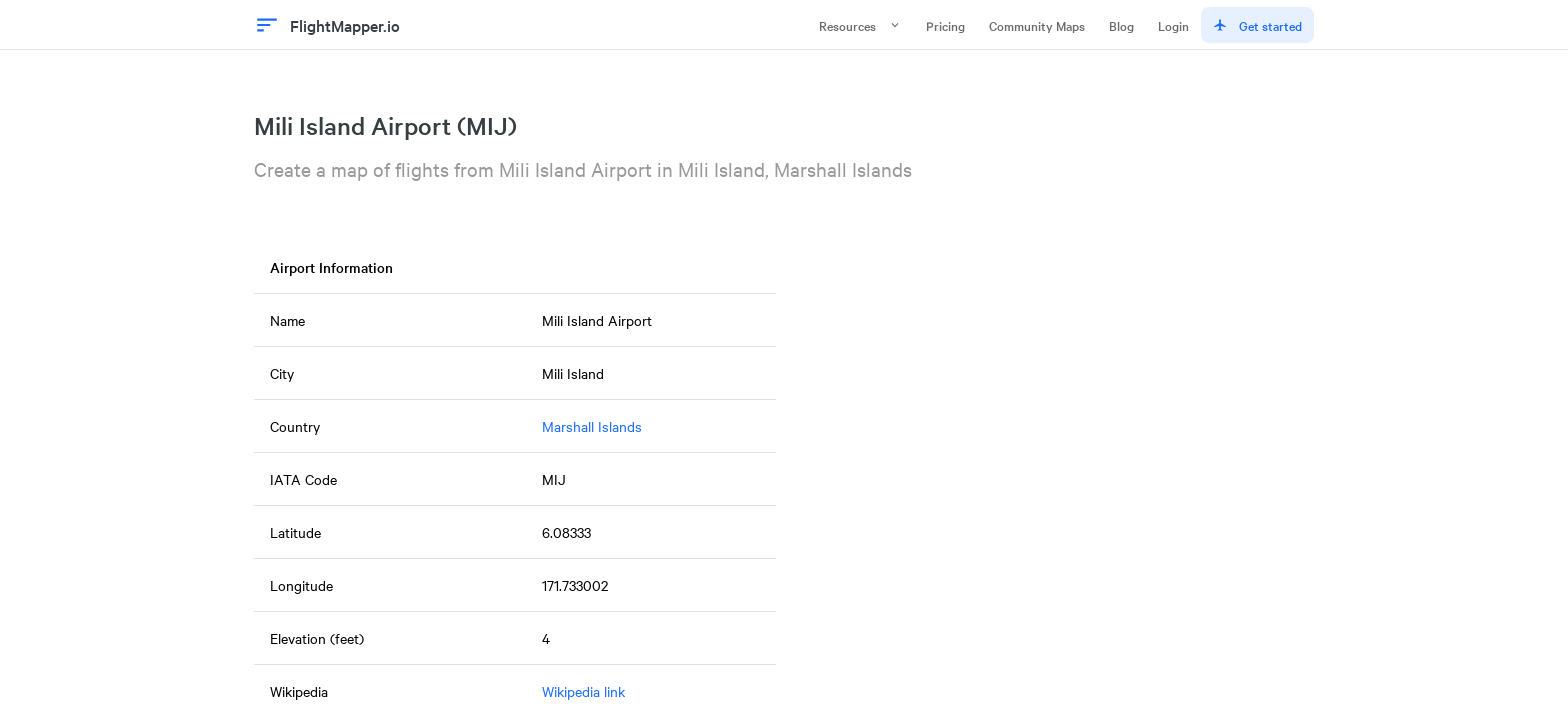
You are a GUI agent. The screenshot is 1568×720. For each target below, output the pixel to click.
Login (1173, 25)
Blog (1121, 25)
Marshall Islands (592, 426)
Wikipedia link (583, 691)
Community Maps (1037, 25)
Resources (860, 25)
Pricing (945, 25)
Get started (1257, 25)
